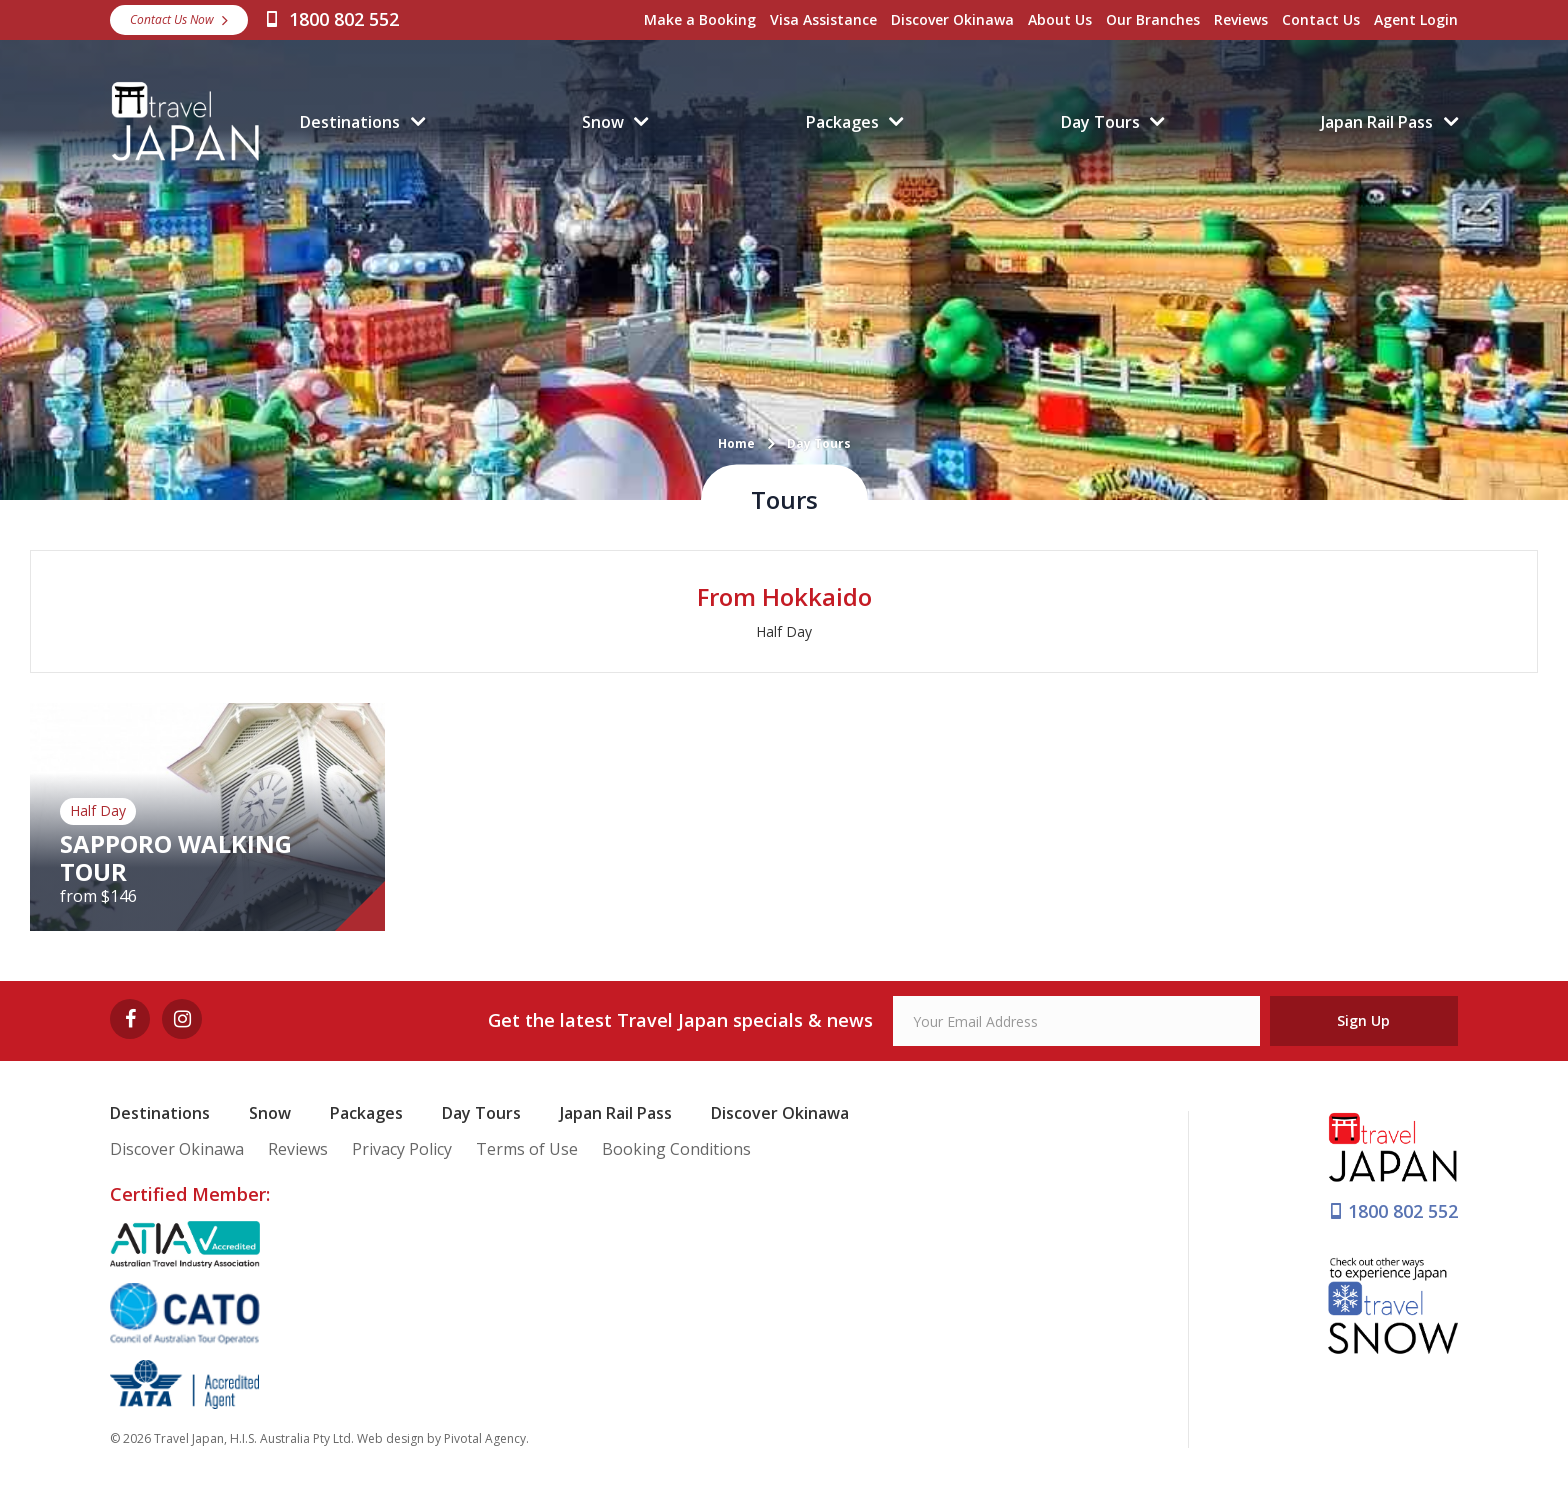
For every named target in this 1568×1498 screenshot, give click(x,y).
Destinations (350, 122)
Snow (603, 122)
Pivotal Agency (485, 1438)
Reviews (1241, 19)
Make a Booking (700, 19)
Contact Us (1321, 19)
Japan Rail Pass (1377, 122)
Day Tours (1100, 122)
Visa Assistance (823, 19)
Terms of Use (527, 1149)
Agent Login (1416, 19)
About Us (1060, 19)
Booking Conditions (676, 1149)
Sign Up (1363, 1020)
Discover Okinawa (952, 19)
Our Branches (1153, 19)
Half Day (784, 631)
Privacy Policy (402, 1149)
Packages (842, 122)
